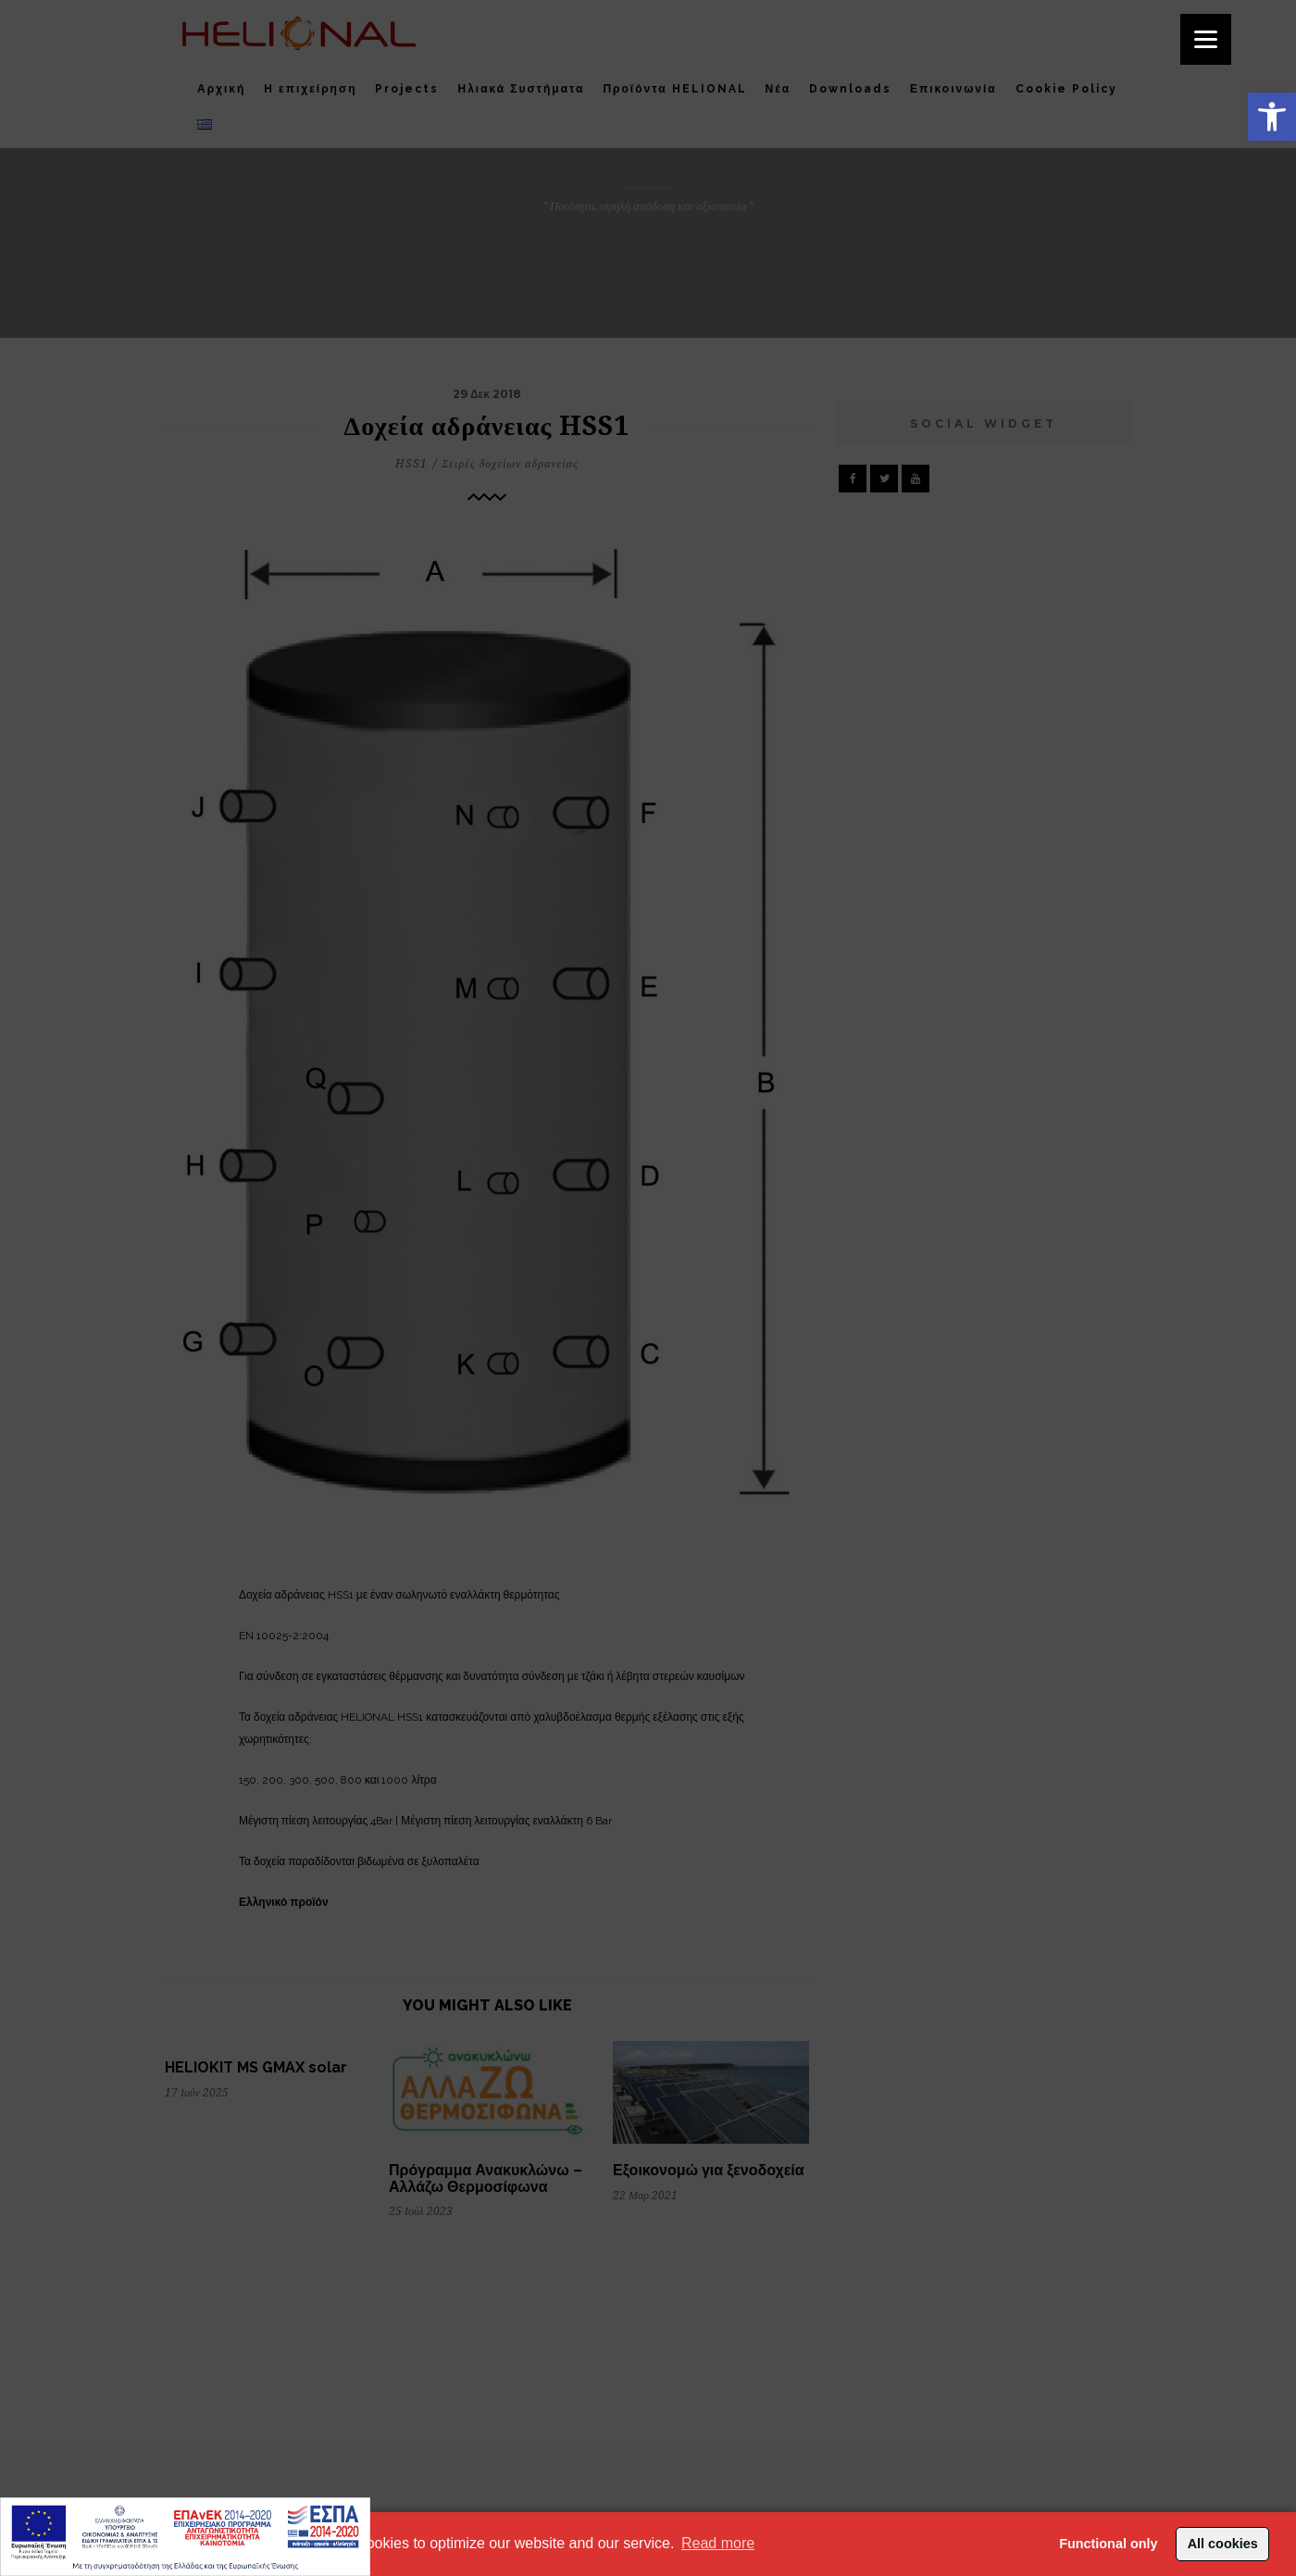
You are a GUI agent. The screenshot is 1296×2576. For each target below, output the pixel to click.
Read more (717, 2543)
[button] (1272, 117)
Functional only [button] (1108, 2543)
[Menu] (1205, 39)
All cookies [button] (1223, 2543)
